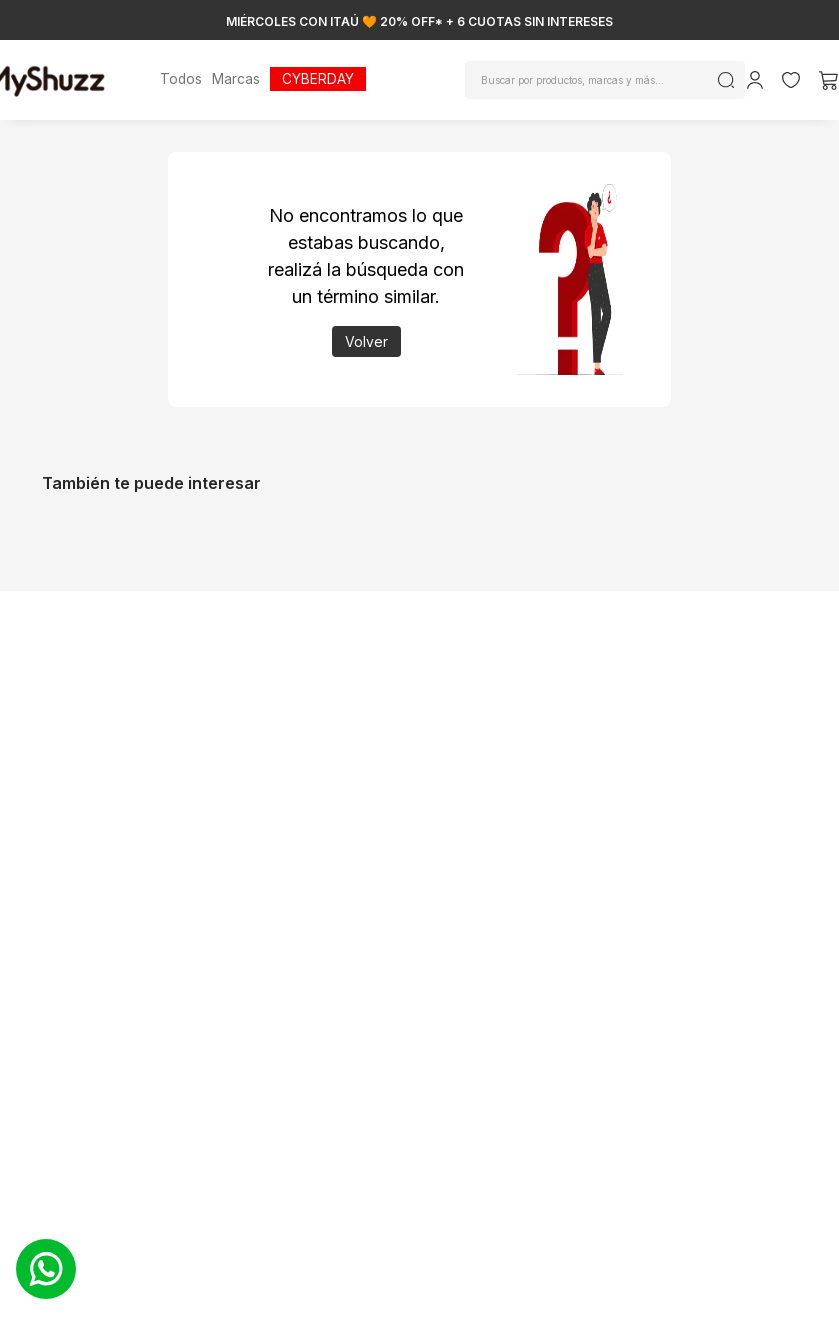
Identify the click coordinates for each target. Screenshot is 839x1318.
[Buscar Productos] (726, 80)
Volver (366, 341)
